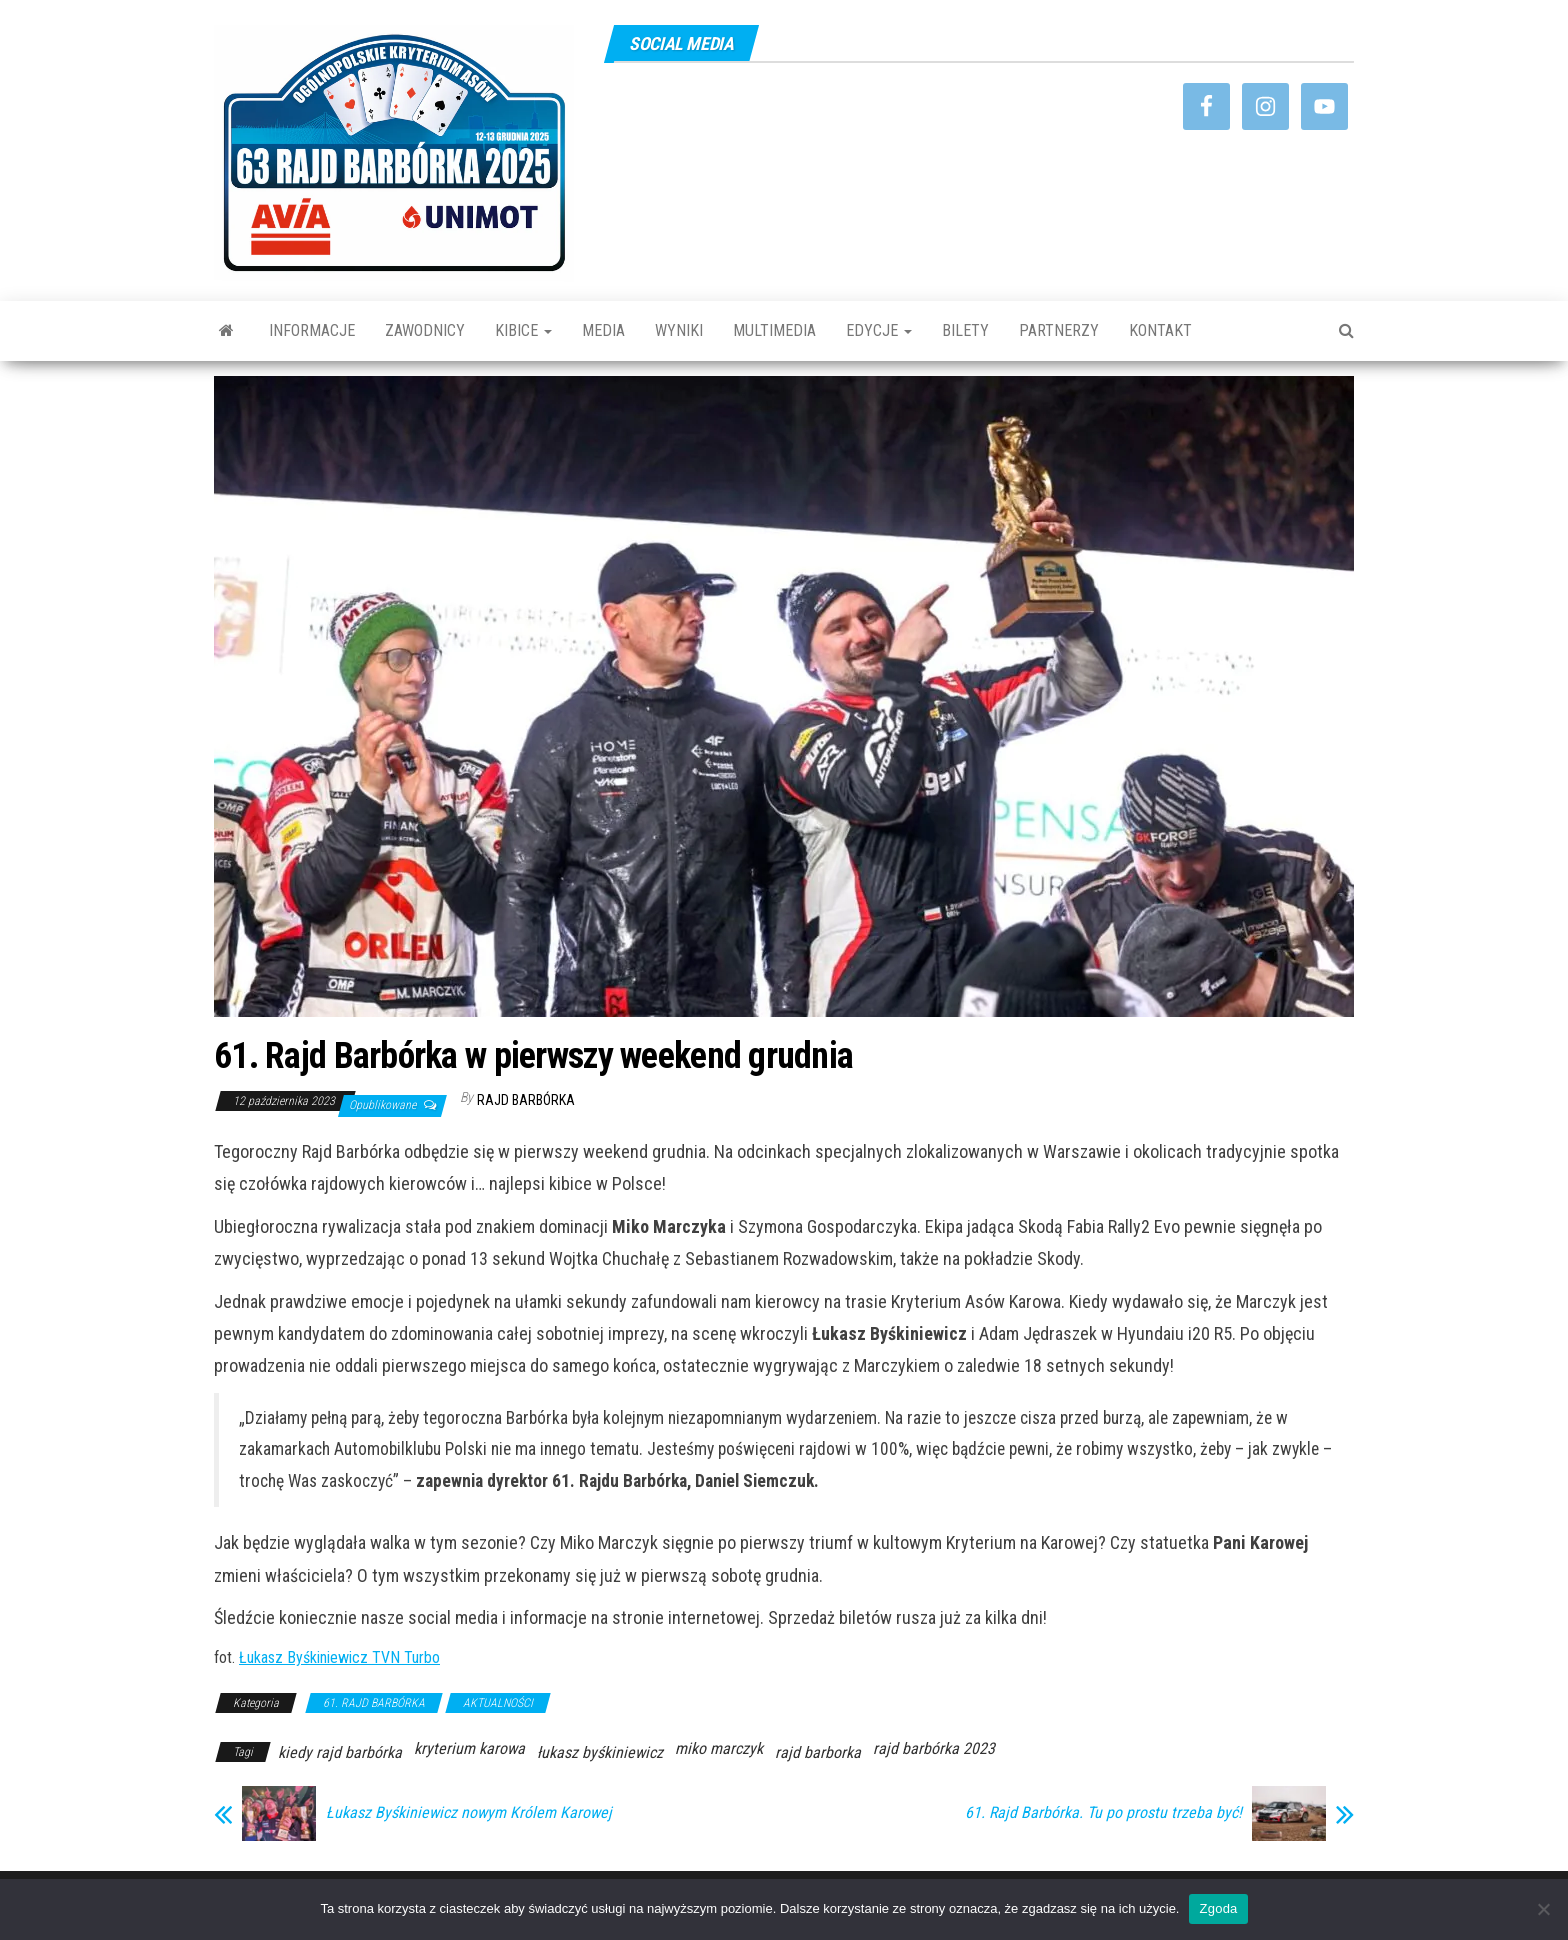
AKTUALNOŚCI (498, 1703)
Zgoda (1218, 1908)
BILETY (965, 330)
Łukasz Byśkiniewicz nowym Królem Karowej (469, 1813)
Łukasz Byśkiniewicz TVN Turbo (339, 1657)
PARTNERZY (1059, 330)
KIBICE (523, 330)
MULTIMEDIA (774, 330)
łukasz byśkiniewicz (600, 1752)
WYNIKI (679, 330)
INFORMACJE (312, 330)
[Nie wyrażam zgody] (1543, 1909)
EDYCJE (879, 330)
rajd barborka (818, 1752)
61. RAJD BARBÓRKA (374, 1703)
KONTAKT (1160, 330)
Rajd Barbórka (526, 1100)
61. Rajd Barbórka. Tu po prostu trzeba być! (1103, 1813)
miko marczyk (719, 1748)
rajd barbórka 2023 (934, 1748)
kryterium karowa (469, 1748)
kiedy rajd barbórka (340, 1752)
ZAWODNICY (425, 330)
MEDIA (603, 330)
